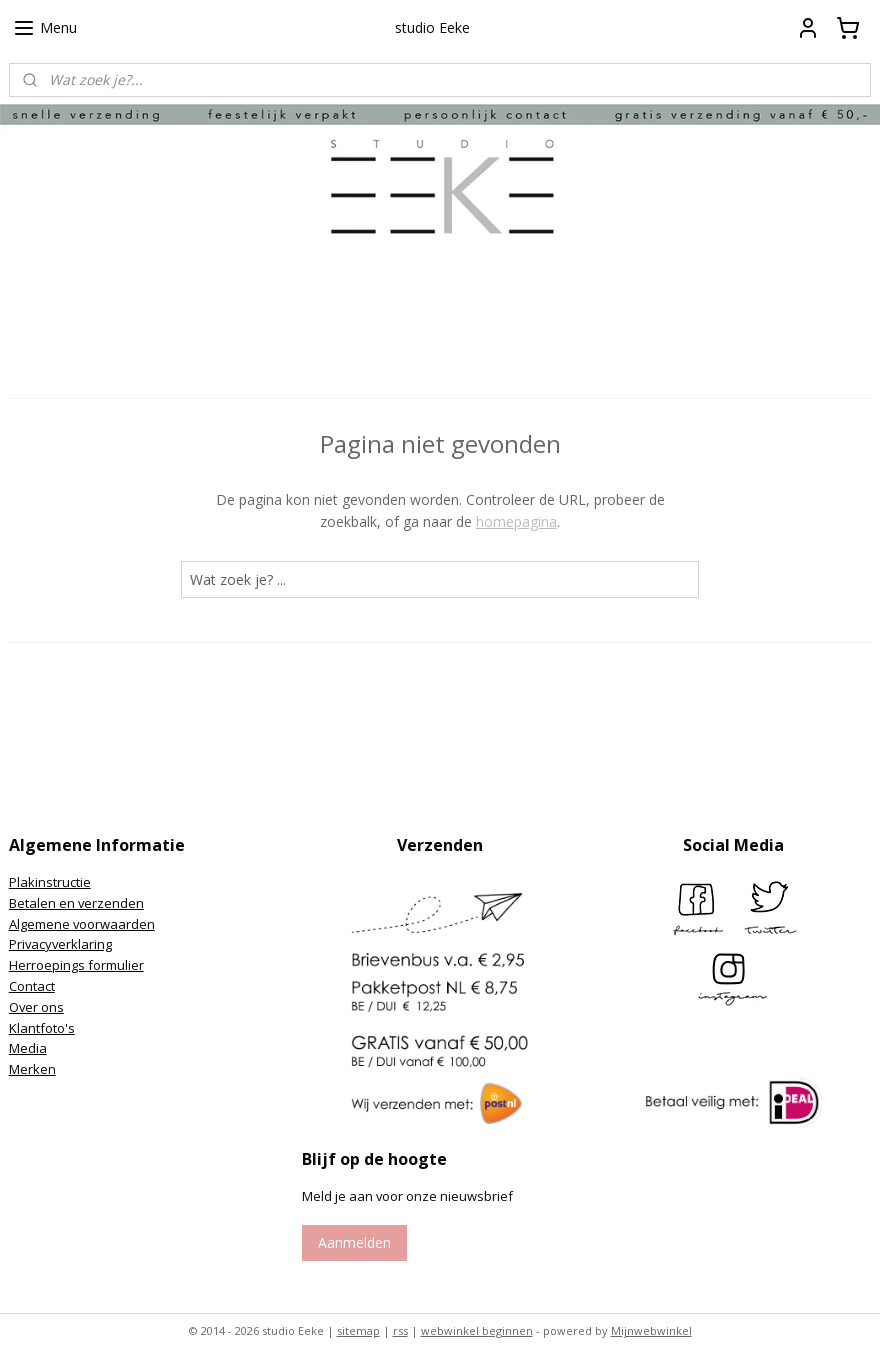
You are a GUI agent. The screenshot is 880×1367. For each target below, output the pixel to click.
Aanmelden (354, 1242)
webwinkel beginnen (477, 1330)
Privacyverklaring (60, 944)
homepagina (516, 521)
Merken (32, 1069)
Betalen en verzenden (76, 903)
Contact (32, 986)
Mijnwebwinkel (651, 1330)
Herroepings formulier (76, 965)
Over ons (36, 1007)
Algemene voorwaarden (82, 924)
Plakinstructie (50, 882)
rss (400, 1330)
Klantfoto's (42, 1028)
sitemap (358, 1330)
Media (28, 1048)
